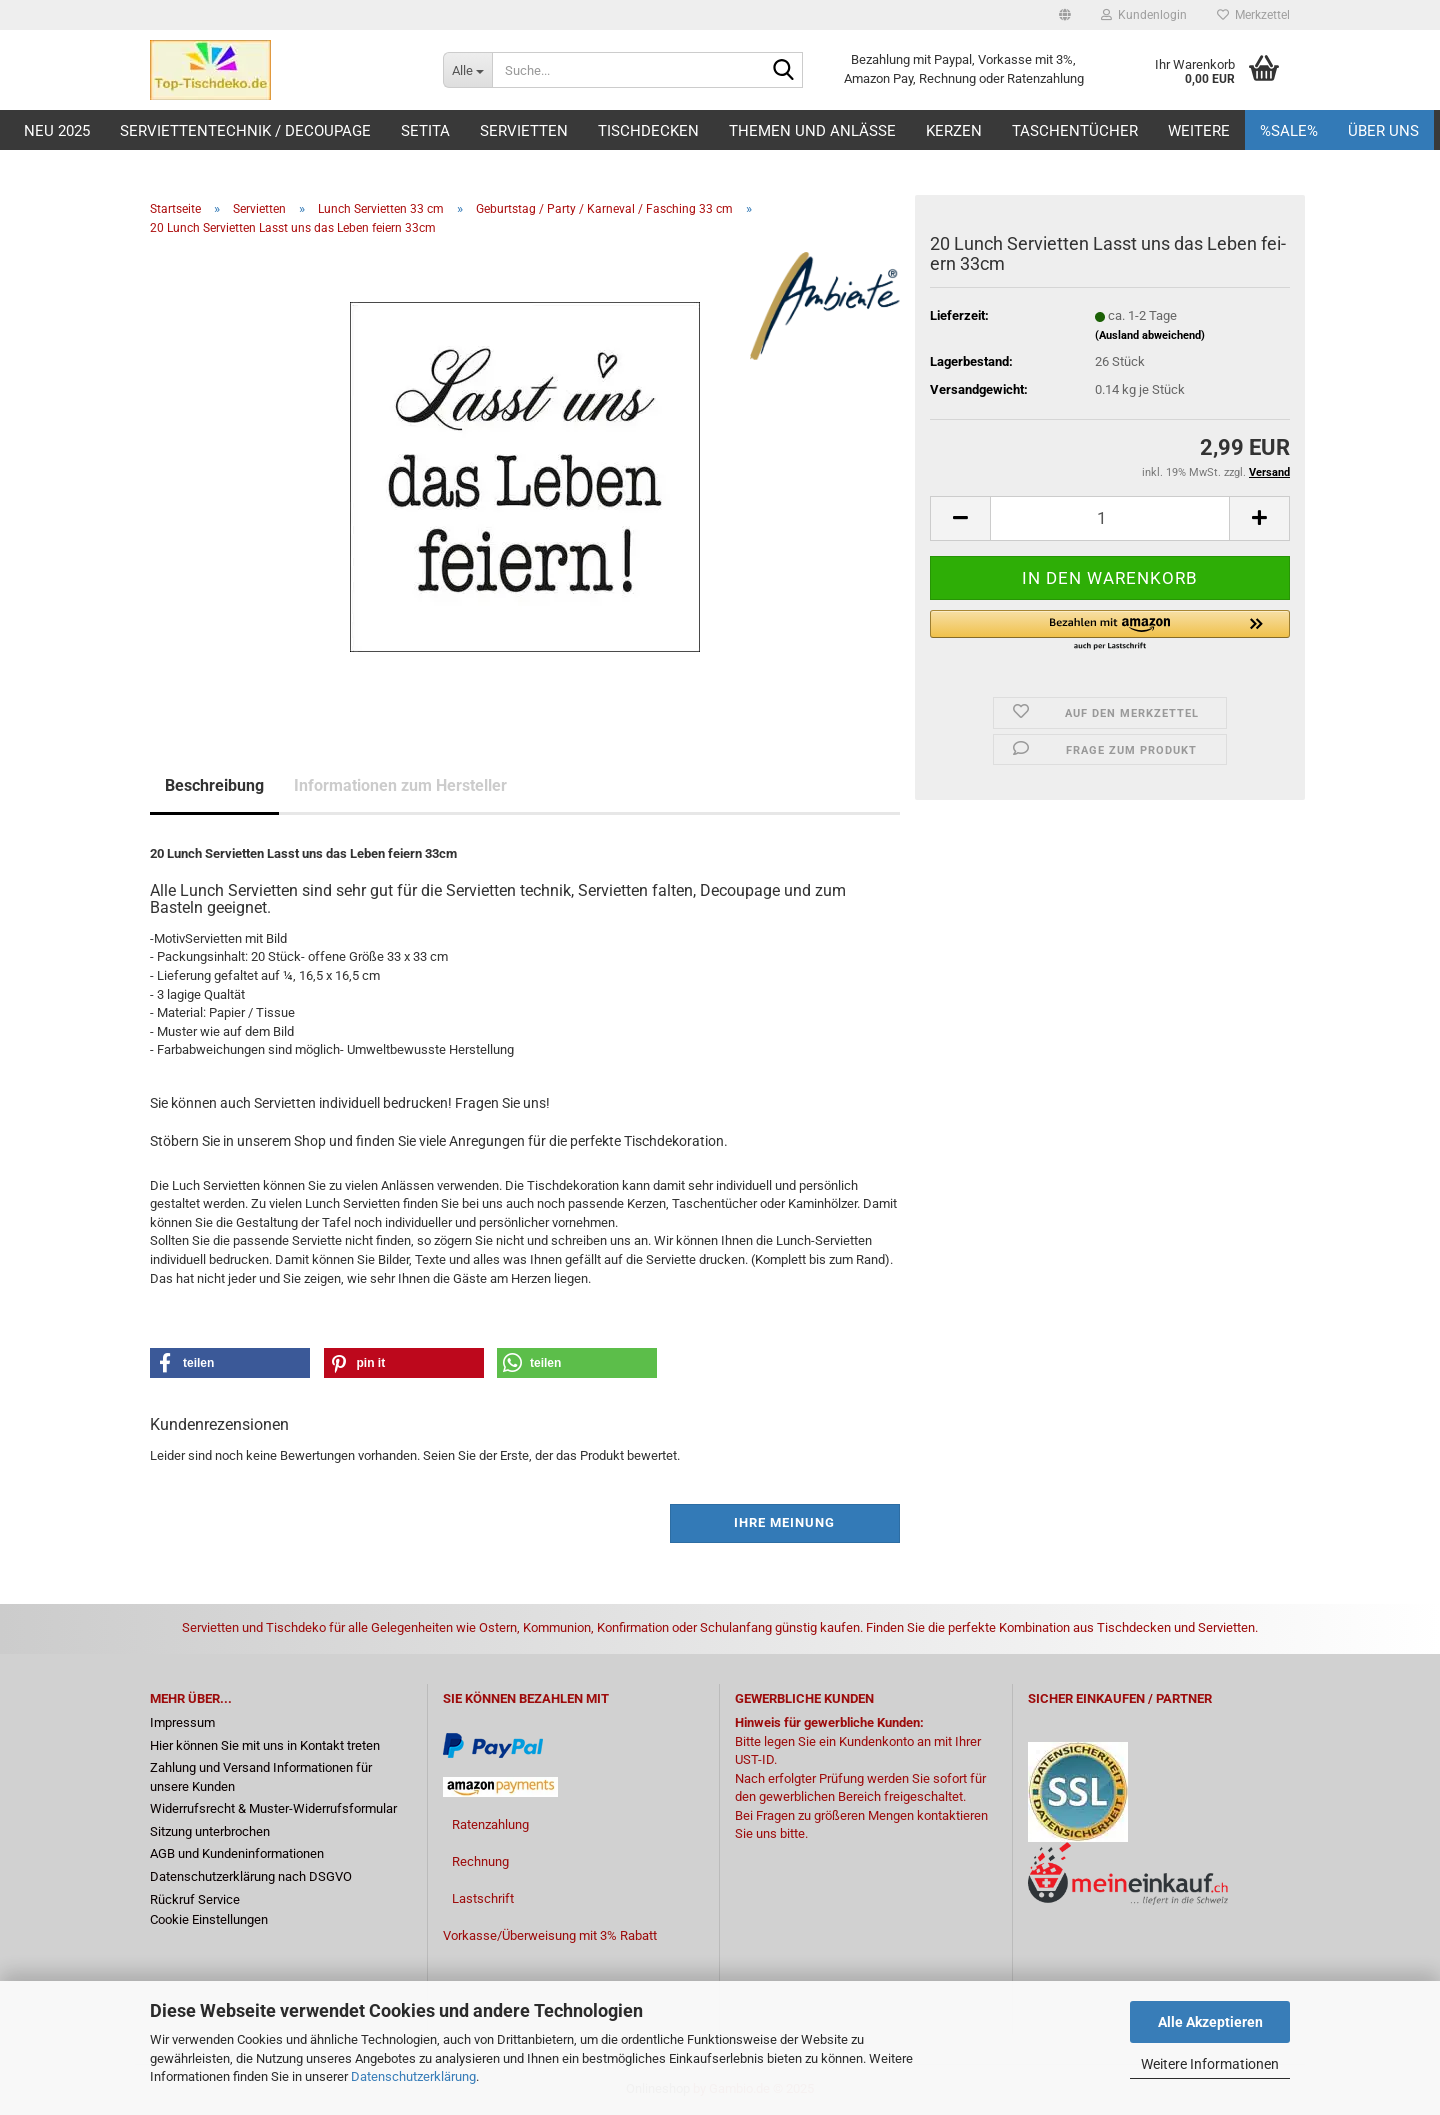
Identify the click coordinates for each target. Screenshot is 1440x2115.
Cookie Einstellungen (209, 1919)
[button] (1065, 15)
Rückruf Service (195, 1899)
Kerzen (954, 131)
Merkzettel (1253, 15)
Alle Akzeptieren (1210, 2022)
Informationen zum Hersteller (400, 785)
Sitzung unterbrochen (210, 1831)
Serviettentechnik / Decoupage (245, 131)
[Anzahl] (1110, 518)
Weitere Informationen (1210, 2064)
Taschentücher (1075, 131)
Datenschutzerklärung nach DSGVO (251, 1876)
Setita (425, 131)
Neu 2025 (57, 131)
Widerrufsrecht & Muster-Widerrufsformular (273, 1808)
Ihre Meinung (784, 1522)
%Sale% (1289, 131)
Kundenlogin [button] (1144, 15)
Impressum (182, 1722)
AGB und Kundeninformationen (237, 1853)
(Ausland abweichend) (1150, 335)
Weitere (1199, 131)
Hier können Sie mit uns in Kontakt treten (265, 1745)
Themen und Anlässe (812, 131)
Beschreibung (214, 785)
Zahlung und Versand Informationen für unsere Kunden (261, 1777)
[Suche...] (467, 70)
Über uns (1383, 131)
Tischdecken (648, 131)
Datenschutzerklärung (413, 2076)
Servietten (524, 131)
